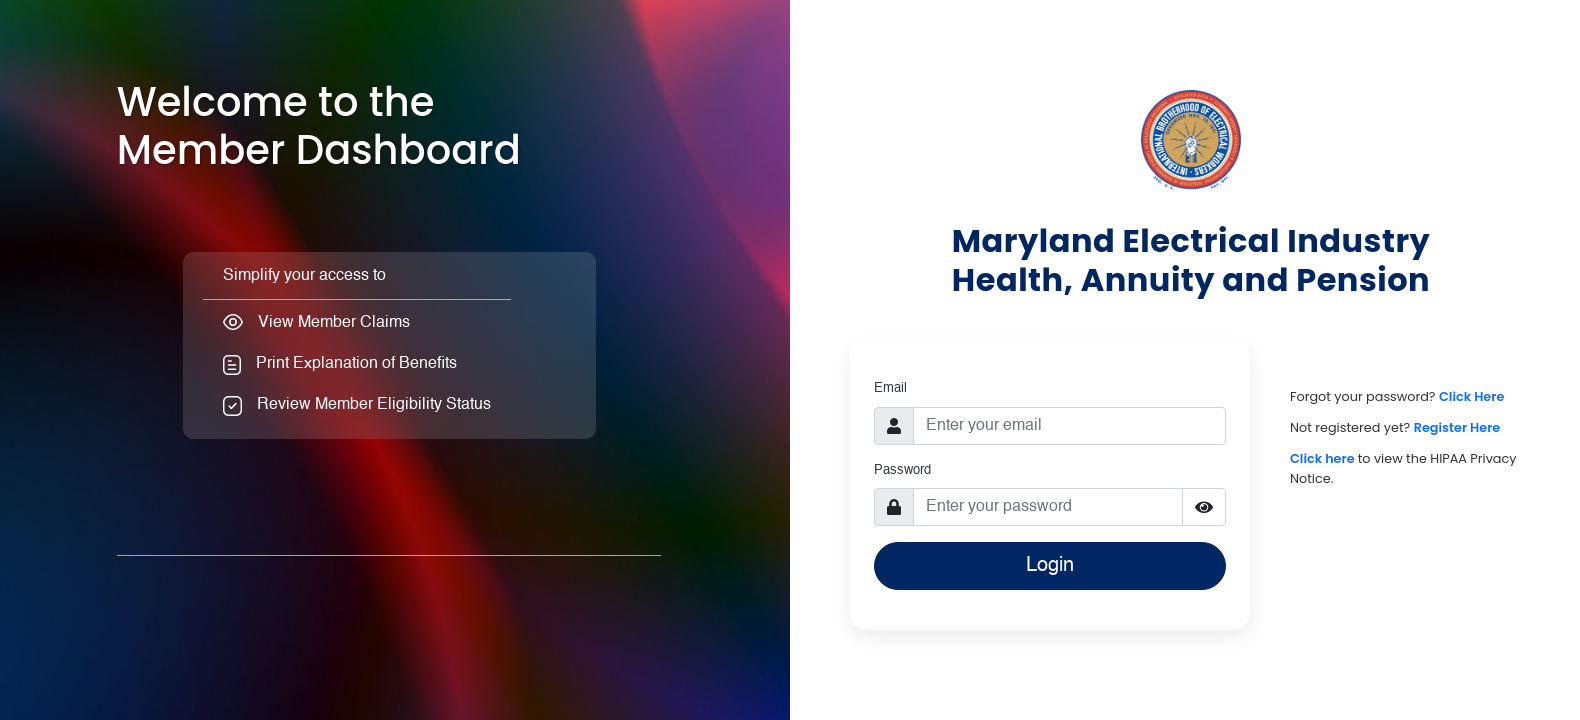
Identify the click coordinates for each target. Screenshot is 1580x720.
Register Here (1457, 427)
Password (902, 470)
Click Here (1471, 396)
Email (890, 388)
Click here (1324, 458)
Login (1050, 566)
